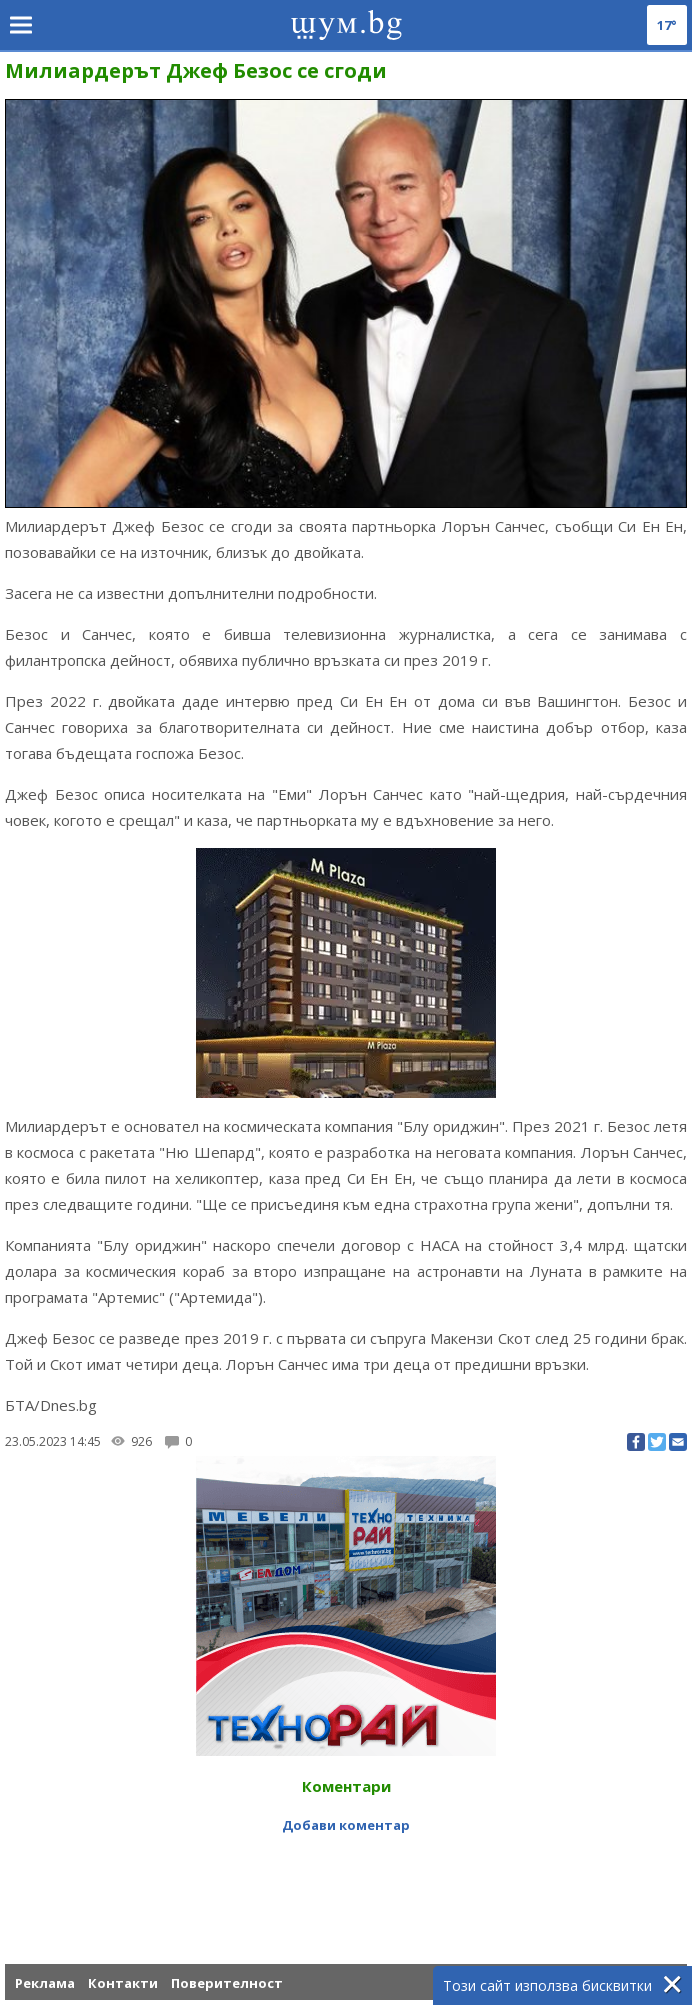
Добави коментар (346, 1825)
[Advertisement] (346, 1884)
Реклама (45, 1983)
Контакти (123, 1983)
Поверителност (227, 1983)
